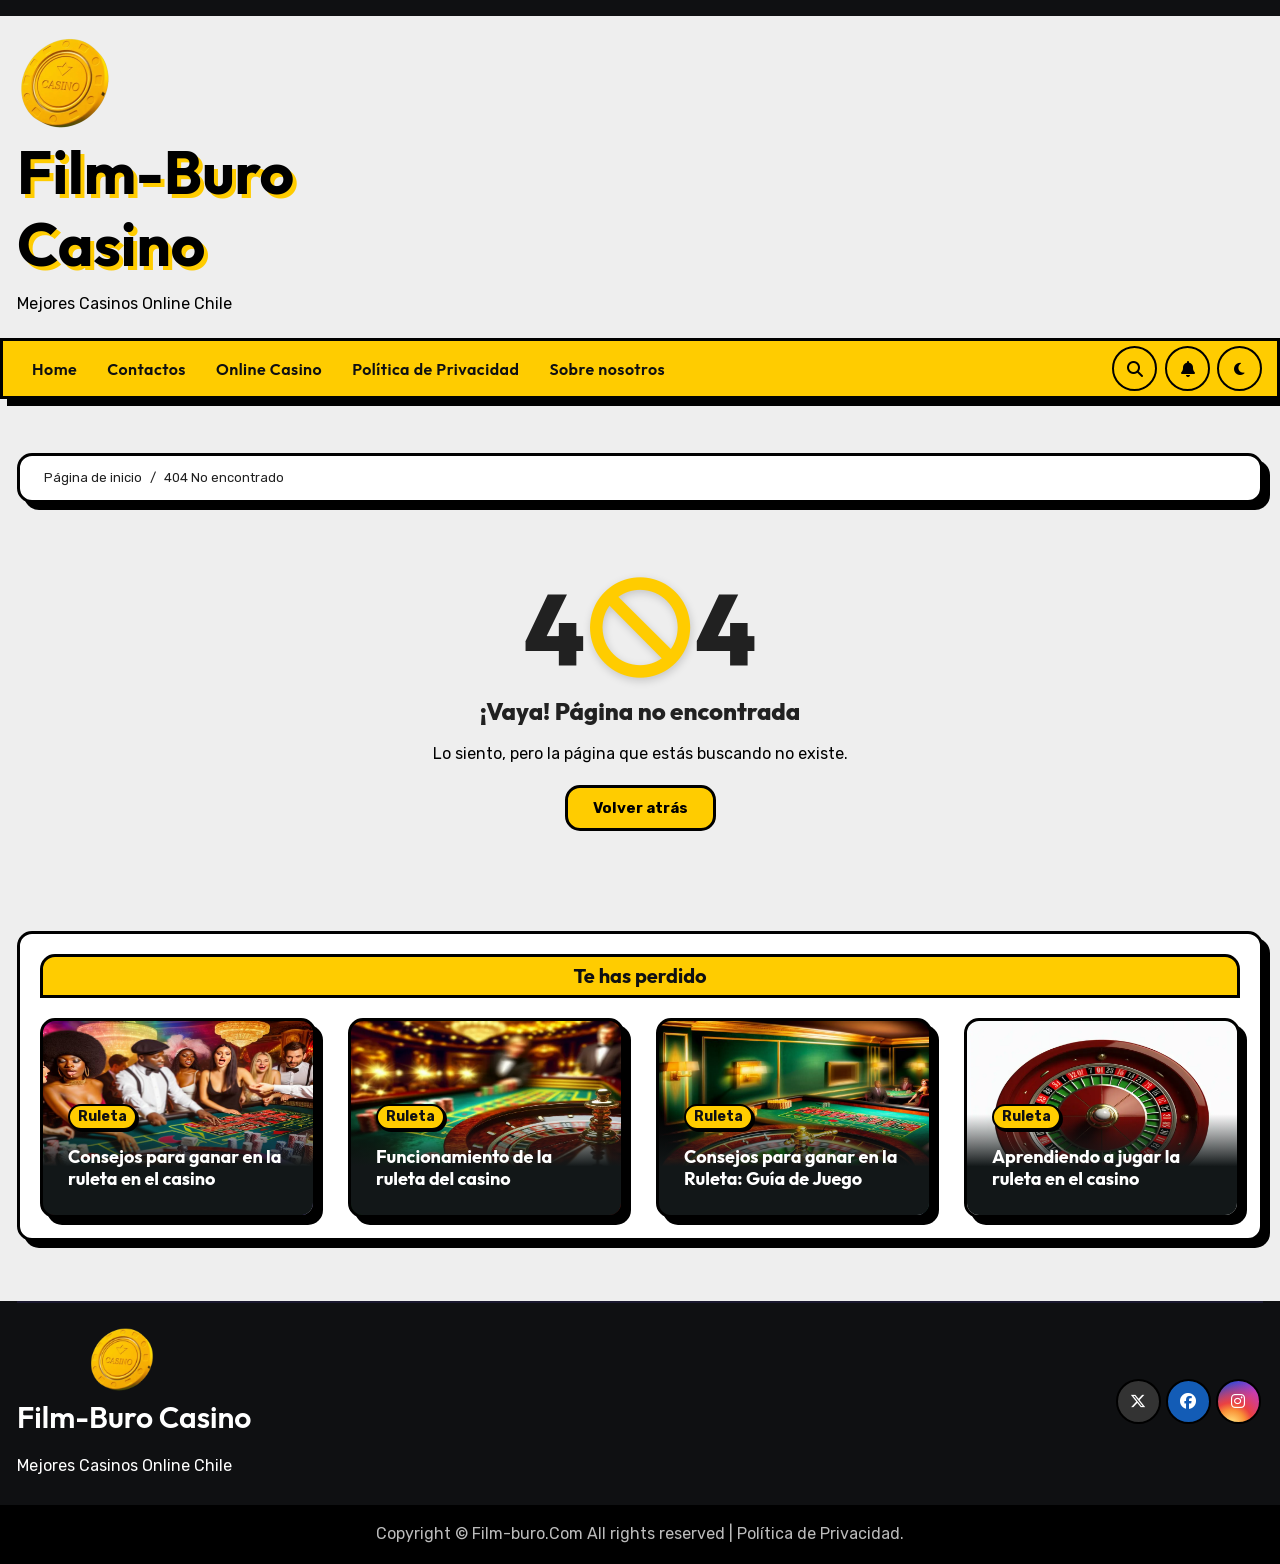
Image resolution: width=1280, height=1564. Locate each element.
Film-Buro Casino (155, 208)
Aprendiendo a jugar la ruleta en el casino (1086, 1167)
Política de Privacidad (435, 369)
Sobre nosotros (607, 369)
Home (54, 369)
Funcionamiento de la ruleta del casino (464, 1167)
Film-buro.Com (527, 1533)
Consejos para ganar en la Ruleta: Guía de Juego (791, 1167)
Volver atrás (640, 808)
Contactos (146, 369)
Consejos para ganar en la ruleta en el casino (175, 1167)
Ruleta (102, 1116)
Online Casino (269, 369)
